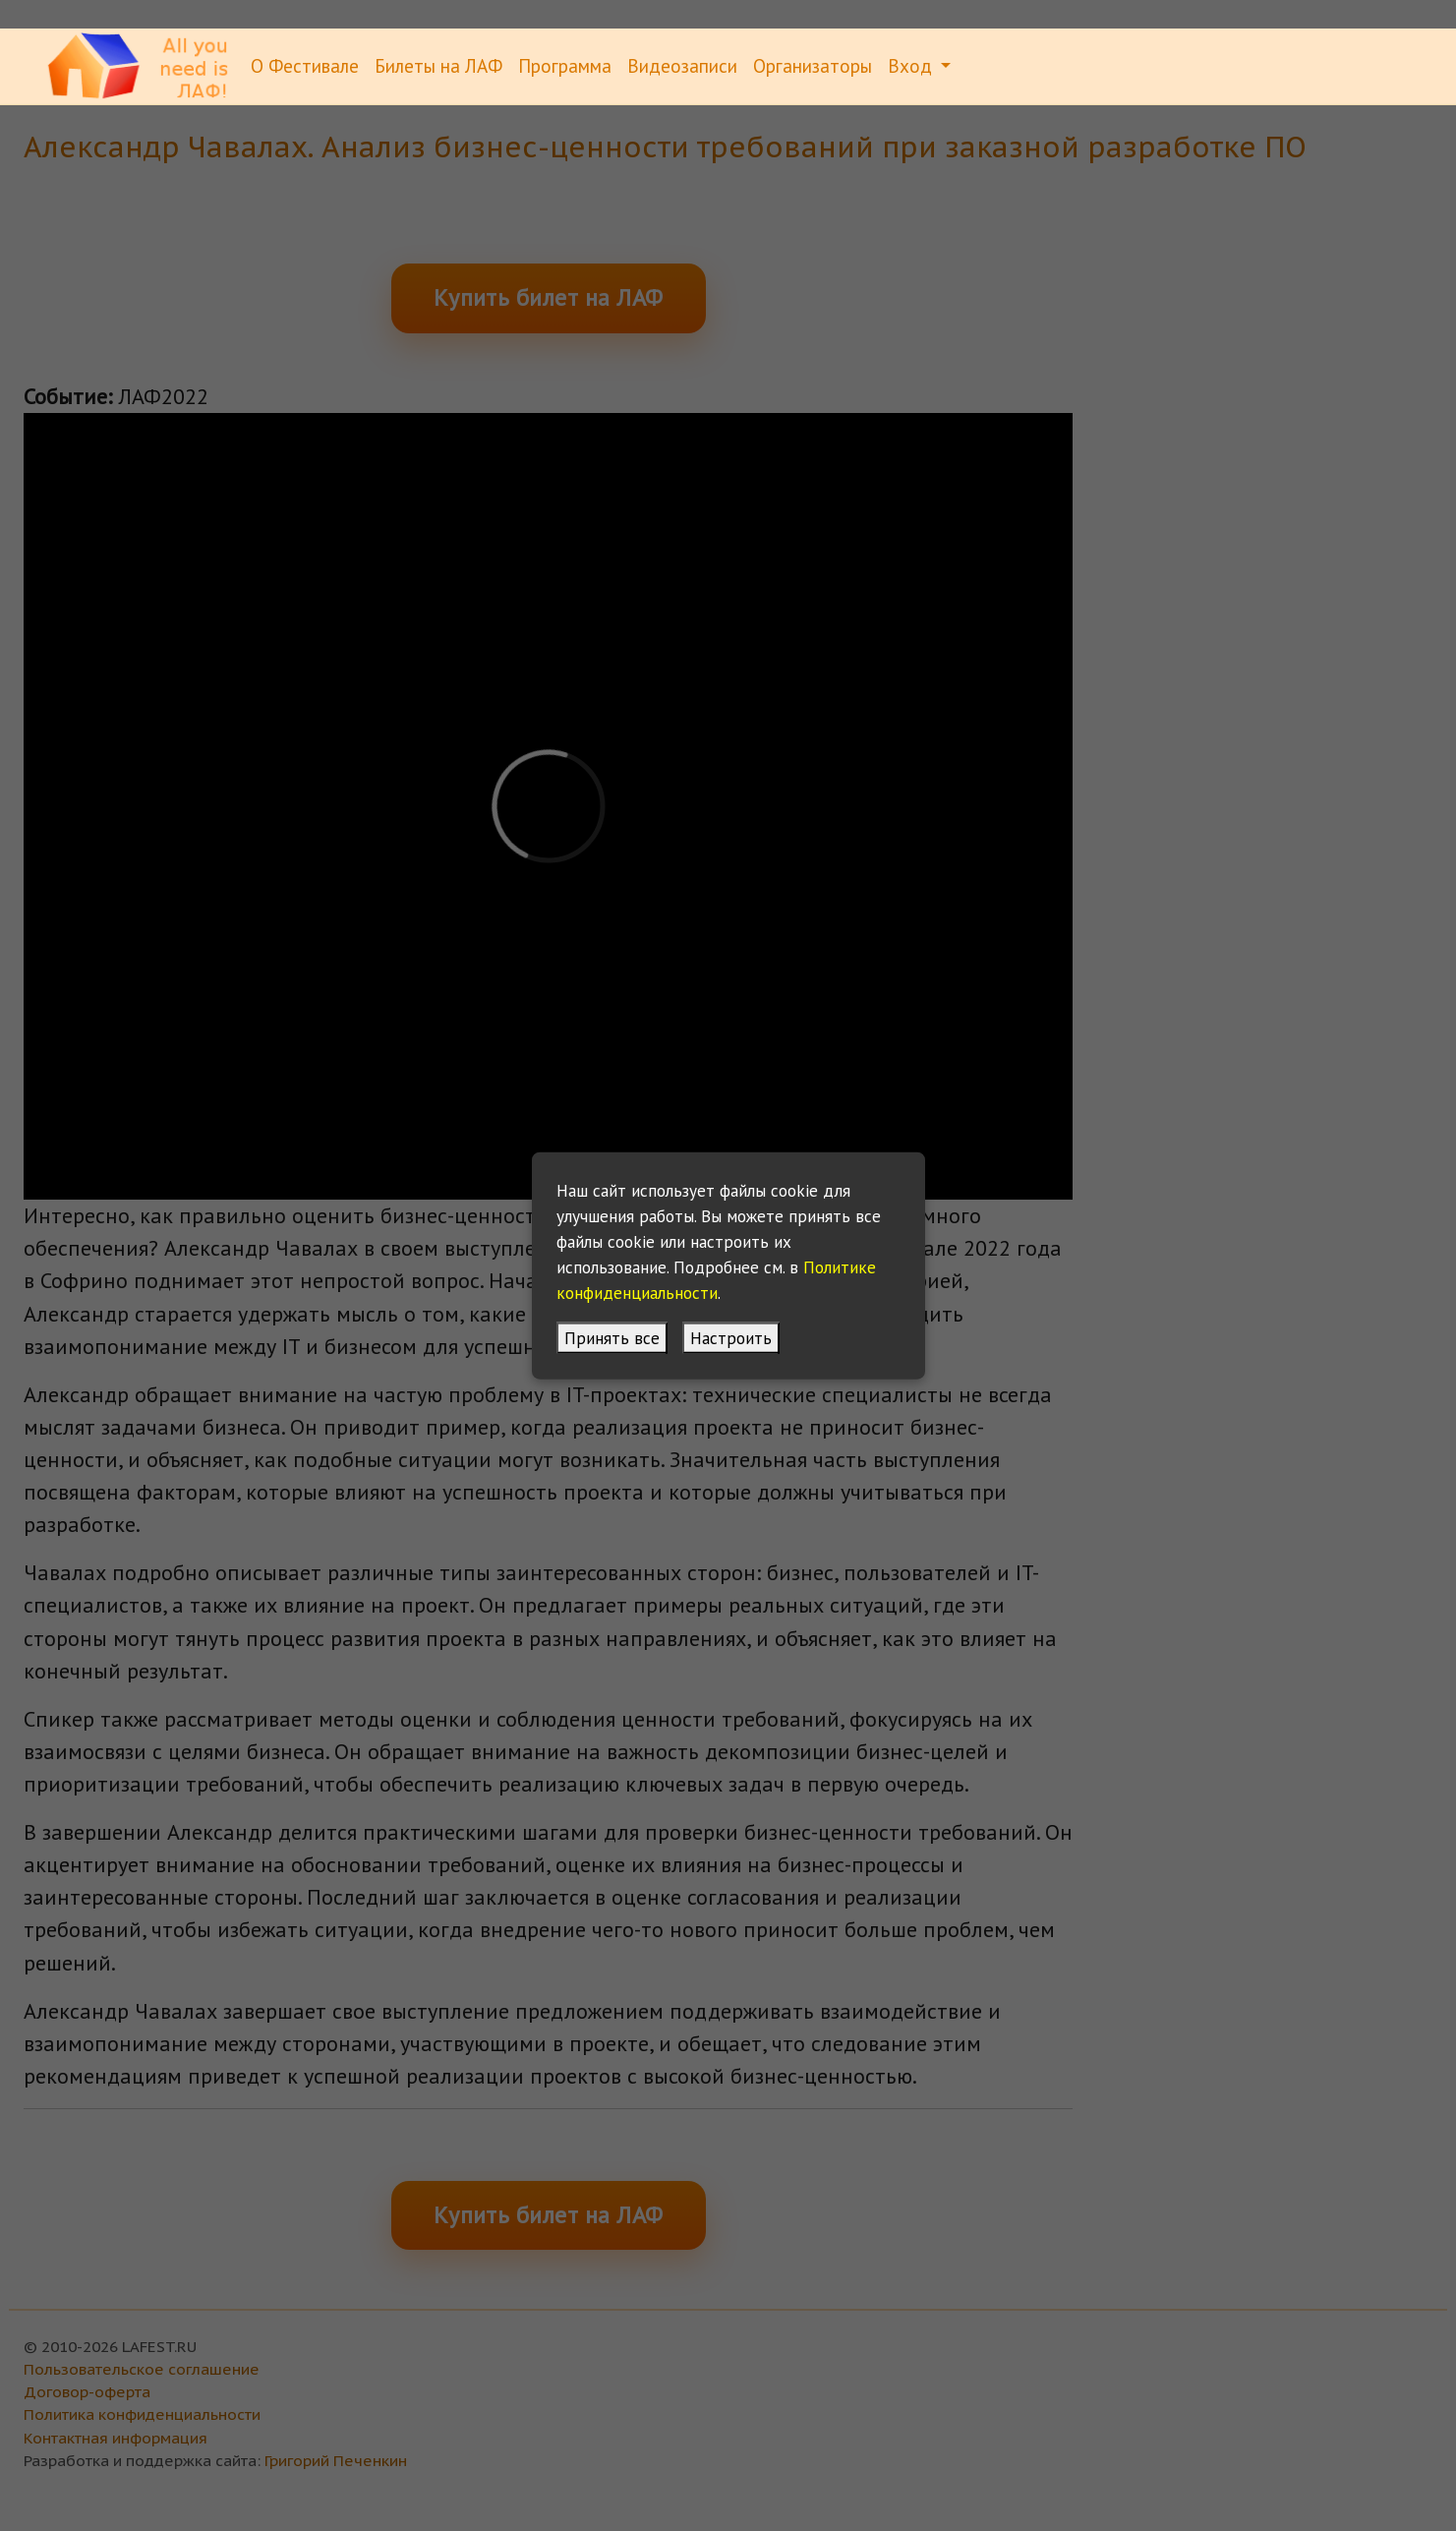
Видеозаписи (682, 65)
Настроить (731, 1336)
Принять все (612, 1336)
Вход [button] (912, 65)
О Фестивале (305, 65)
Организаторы (812, 65)
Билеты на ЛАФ (438, 65)
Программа (565, 65)
